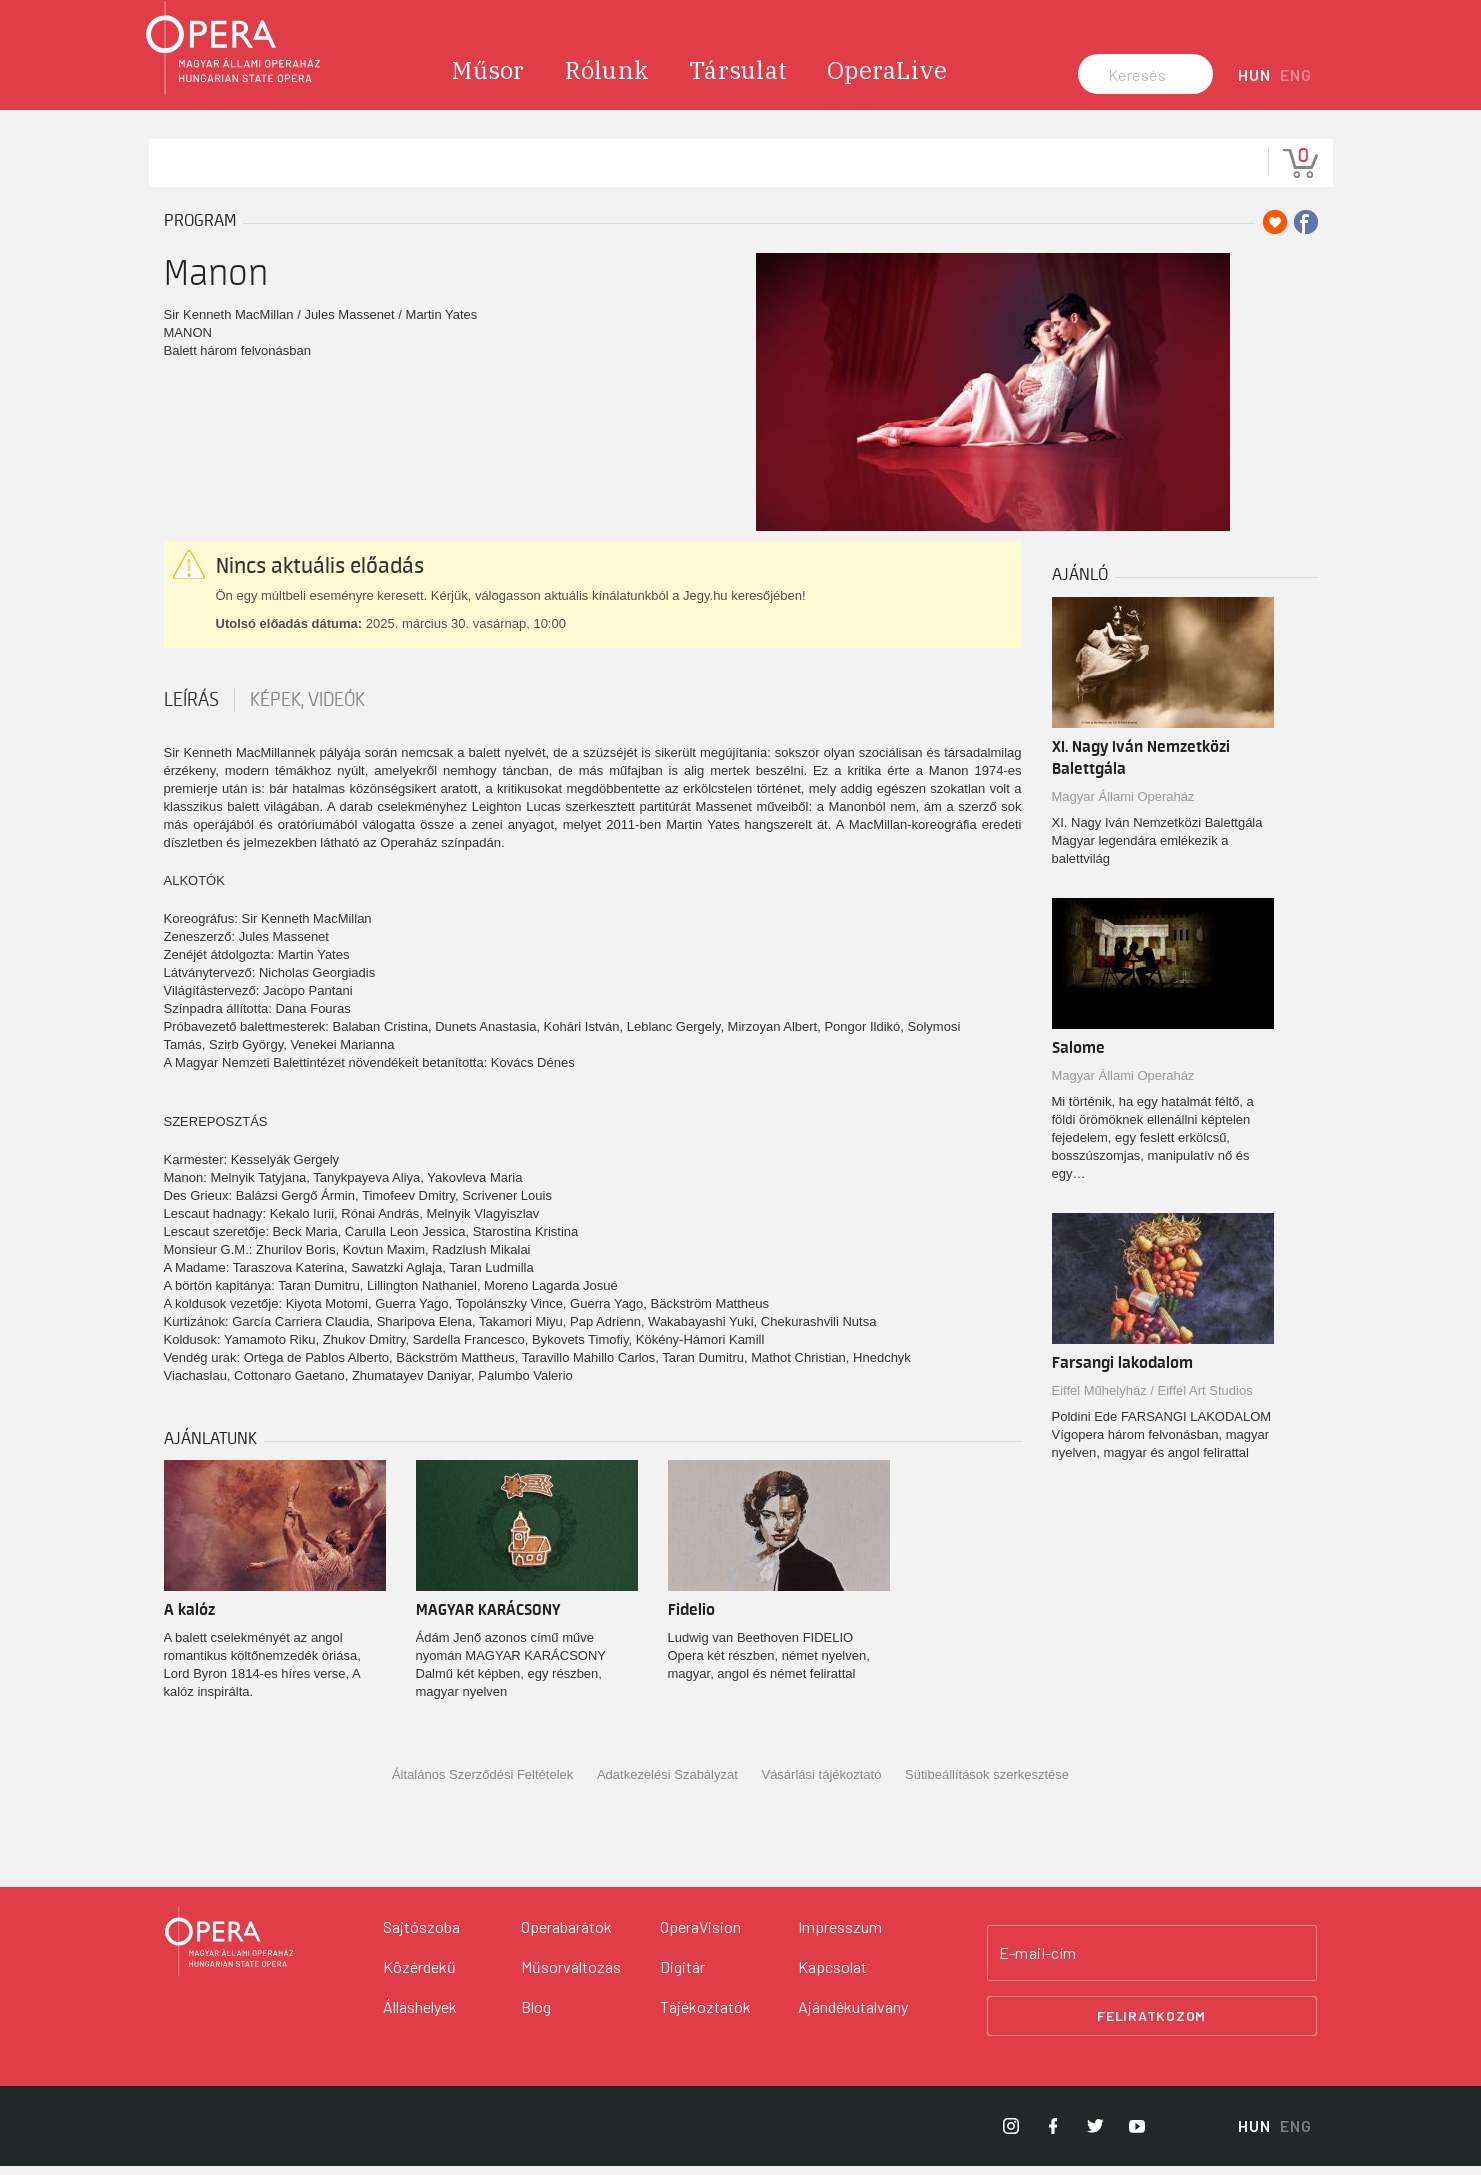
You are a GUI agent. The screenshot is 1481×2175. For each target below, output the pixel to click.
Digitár (682, 1975)
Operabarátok (566, 1935)
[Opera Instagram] (1011, 2135)
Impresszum (840, 1935)
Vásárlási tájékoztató (821, 1785)
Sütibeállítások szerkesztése (987, 1785)
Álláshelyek (420, 2015)
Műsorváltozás (571, 1975)
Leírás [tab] (191, 710)
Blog (536, 2015)
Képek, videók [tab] (307, 710)
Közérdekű (419, 1975)
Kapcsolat (832, 1975)
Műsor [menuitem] (488, 80)
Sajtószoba (421, 1935)
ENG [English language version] (1295, 84)
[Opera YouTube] (1137, 2135)
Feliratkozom (1151, 2025)
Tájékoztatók (705, 2015)
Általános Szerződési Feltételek (482, 1785)
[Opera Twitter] (1095, 2135)
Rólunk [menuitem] (607, 80)
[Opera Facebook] (1053, 2135)
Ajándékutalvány (853, 2015)
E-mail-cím (1038, 1962)
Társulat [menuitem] (738, 80)
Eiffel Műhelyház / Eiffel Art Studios (1152, 1400)
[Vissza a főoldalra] (229, 1951)
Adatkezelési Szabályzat (667, 1785)
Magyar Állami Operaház (1123, 806)
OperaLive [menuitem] (887, 80)
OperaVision (700, 1935)
